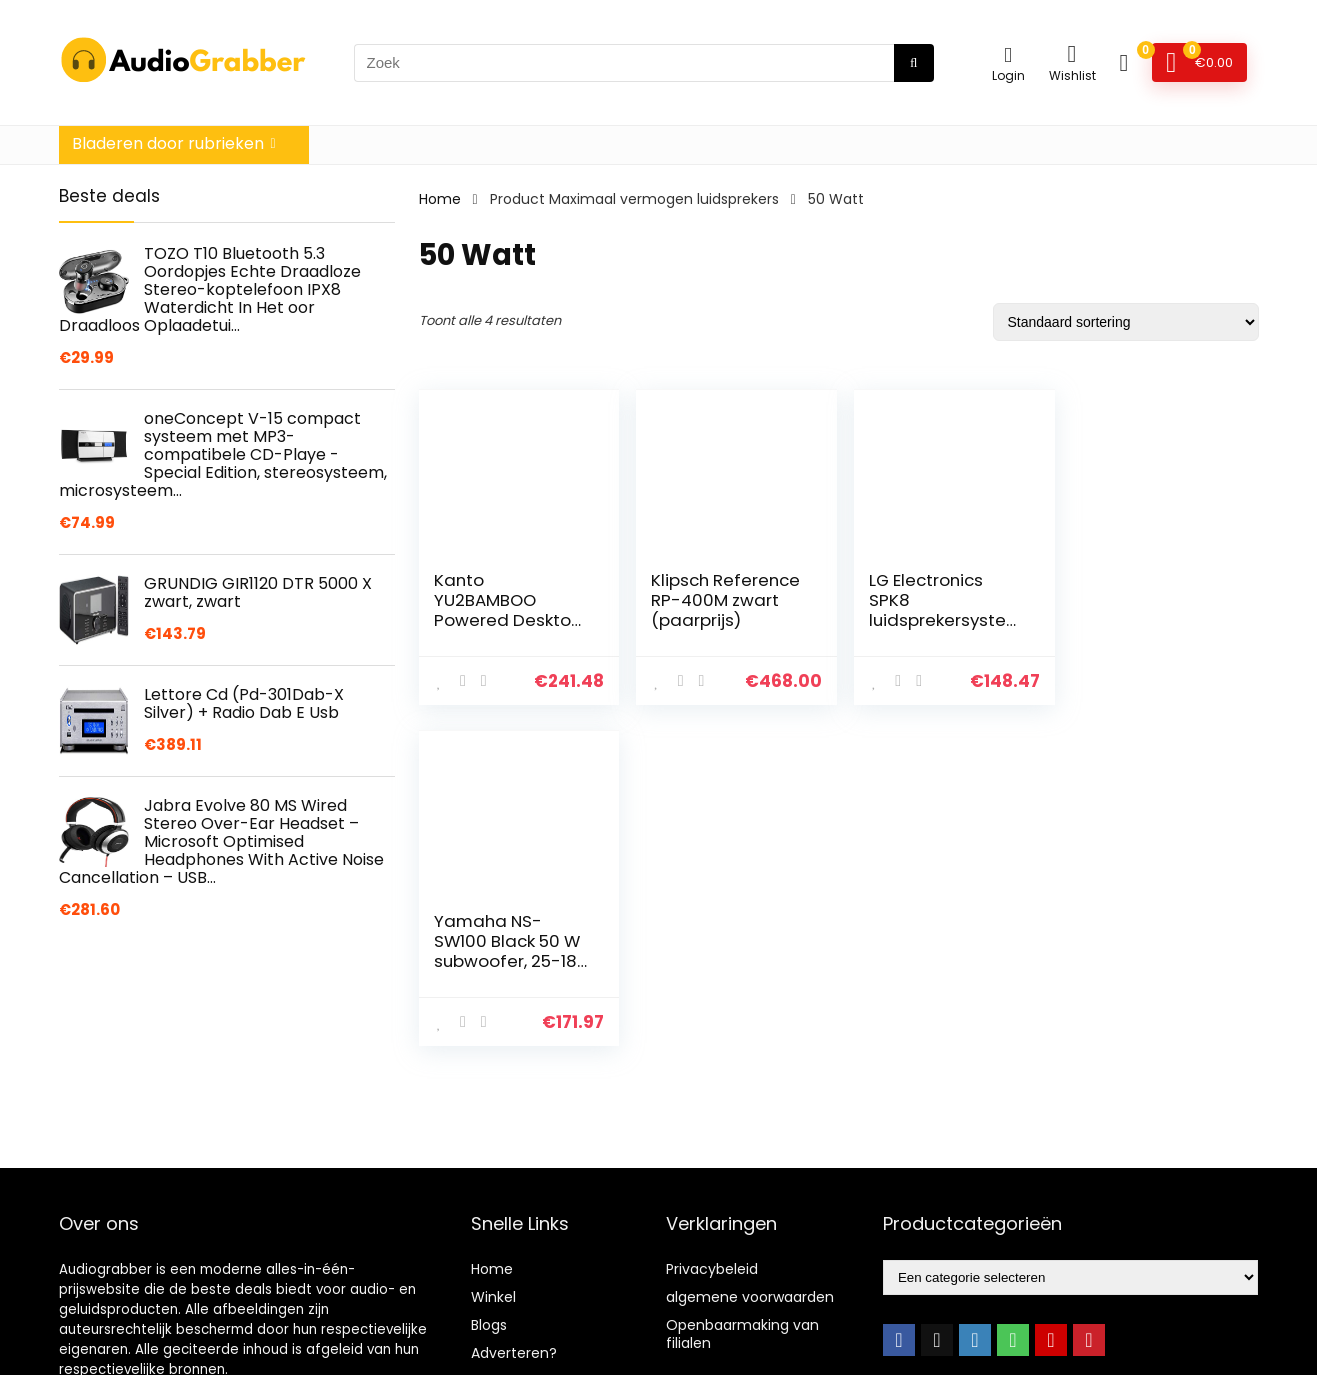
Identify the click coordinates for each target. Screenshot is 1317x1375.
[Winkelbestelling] (1126, 322)
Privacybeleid (712, 1269)
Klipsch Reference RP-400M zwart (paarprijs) (722, 600)
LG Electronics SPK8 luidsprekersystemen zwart (930, 610)
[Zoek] (913, 63)
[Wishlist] (1072, 53)
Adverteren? (514, 1353)
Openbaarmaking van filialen (742, 1334)
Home (440, 199)
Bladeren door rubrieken (168, 143)
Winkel (493, 1297)
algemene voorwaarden (750, 1297)
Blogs (489, 1325)
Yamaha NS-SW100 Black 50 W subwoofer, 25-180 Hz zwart (1149, 610)
